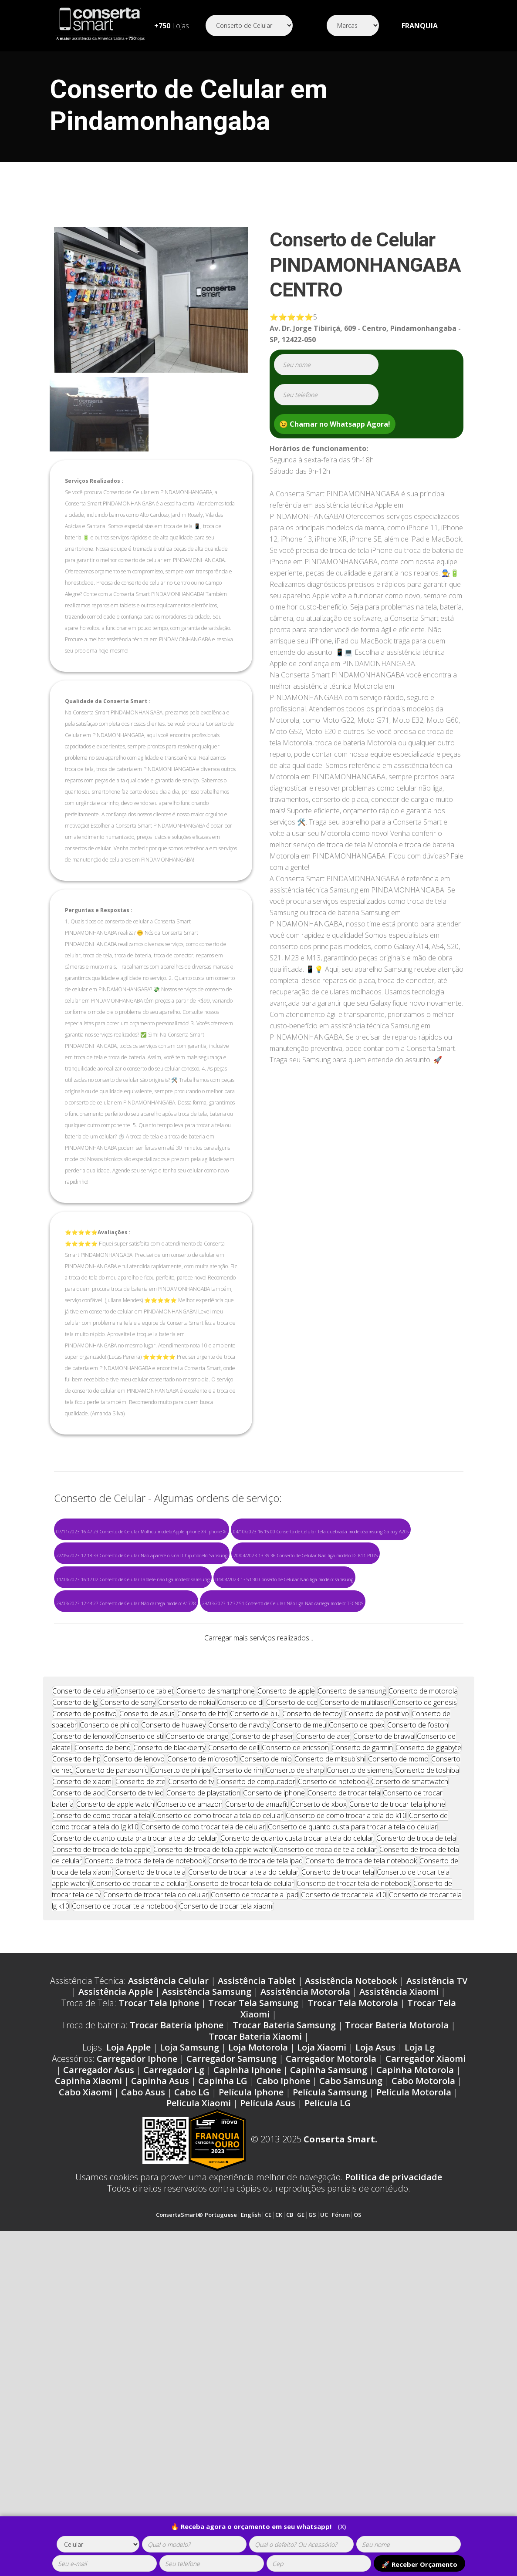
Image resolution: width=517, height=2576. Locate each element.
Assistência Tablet (257, 2279)
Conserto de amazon (190, 2103)
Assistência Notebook (351, 2279)
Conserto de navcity (239, 2023)
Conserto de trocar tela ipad (254, 2193)
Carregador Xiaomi (425, 2357)
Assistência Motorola (305, 2290)
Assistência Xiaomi (399, 2290)
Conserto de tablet (145, 1989)
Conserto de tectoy (312, 2012)
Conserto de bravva (383, 2035)
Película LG (327, 2402)
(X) (342, 2526)
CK (278, 2513)
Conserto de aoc (78, 2091)
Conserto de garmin (362, 2046)
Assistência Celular (168, 2279)
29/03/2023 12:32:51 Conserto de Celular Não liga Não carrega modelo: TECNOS (282, 1603)
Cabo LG (192, 2391)
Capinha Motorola (415, 2368)
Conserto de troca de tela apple (101, 2148)
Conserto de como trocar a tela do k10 (346, 2114)
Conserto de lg (75, 2001)
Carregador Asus (98, 2368)
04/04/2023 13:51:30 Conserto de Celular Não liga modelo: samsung (284, 1579)
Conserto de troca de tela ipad (255, 2159)
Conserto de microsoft (202, 2057)
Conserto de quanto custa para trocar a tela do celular (352, 2125)
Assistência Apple (115, 2290)
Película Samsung (330, 2391)
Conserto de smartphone (215, 1989)
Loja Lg (420, 2346)
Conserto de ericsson (295, 2046)
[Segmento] (249, 25)
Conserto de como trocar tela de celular (203, 2125)
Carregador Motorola (331, 2357)
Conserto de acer (323, 2035)
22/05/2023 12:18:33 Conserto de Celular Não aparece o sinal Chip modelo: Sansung (141, 1555)
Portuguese (221, 2513)
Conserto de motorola (423, 1989)
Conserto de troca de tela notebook (361, 2159)
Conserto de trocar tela (343, 2091)
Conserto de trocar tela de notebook (354, 2182)
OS (358, 2513)
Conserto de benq (102, 2046)
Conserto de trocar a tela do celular (243, 2170)
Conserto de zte (140, 2080)
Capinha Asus (160, 2379)
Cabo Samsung (350, 2379)
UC (324, 2513)
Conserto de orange (197, 2035)
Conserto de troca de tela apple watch (212, 2148)
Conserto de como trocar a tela (101, 2114)
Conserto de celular (82, 1989)
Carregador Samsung (231, 2357)
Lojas (171, 25)
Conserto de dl (241, 2001)
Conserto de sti (139, 2035)
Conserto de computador (255, 2080)
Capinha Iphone (247, 2368)
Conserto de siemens (360, 2069)
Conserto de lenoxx (82, 2035)
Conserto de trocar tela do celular (155, 2193)
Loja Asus (375, 2346)
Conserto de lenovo (134, 2057)
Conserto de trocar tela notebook (124, 2204)
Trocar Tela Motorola (352, 2301)
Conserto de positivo (84, 2012)
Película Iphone (251, 2391)
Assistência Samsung (206, 2290)
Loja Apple (128, 2346)
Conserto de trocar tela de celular (241, 2182)
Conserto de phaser (262, 2035)
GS (312, 2513)
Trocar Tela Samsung (253, 2301)
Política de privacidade (393, 2476)
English (251, 2513)
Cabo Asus (143, 2391)
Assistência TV (436, 2279)
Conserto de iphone (274, 2091)
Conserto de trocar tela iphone (397, 2103)
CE (268, 2513)
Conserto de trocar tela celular (139, 2182)
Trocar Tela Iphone (158, 2301)
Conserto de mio (266, 2057)
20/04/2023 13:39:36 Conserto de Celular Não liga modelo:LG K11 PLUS (305, 1555)
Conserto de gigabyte (428, 2046)
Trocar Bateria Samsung (284, 2324)
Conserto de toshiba (427, 2069)
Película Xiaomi (198, 2402)
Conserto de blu (255, 2012)
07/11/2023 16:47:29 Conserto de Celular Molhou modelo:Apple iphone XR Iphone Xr (141, 1532)
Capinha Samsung (328, 2368)
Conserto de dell (233, 2046)
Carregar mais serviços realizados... (258, 1638)
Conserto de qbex (357, 2023)
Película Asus (267, 2402)
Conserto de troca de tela (416, 2137)
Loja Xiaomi (321, 2346)
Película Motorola (413, 2391)
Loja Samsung (189, 2346)
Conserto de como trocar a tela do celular (218, 2114)
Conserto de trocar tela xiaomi (226, 2204)
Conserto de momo (398, 2057)
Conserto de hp (76, 2057)
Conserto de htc (202, 2012)
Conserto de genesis (425, 2001)
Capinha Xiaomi (88, 2379)
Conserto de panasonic (111, 2069)
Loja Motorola (258, 2346)
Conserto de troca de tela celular (326, 2148)
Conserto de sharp (295, 2069)
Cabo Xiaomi (85, 2391)
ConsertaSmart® (179, 2513)
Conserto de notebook (333, 2080)
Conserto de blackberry (169, 2046)
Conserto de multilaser (355, 2001)
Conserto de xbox (319, 2103)
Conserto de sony (127, 2001)
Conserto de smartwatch (409, 2080)
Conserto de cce (292, 2001)
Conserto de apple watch (115, 2103)
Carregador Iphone (137, 2357)
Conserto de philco (109, 2023)
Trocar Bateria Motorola (397, 2324)
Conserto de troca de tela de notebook (145, 2159)
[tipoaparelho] (98, 2544)
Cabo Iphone (283, 2379)
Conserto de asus (147, 2012)
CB (289, 2513)
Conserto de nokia (186, 2001)
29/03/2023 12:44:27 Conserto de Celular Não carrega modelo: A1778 (126, 1603)
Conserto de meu (299, 2023)
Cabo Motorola (423, 2379)
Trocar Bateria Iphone (176, 2324)
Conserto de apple (286, 1989)
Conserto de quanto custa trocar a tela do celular (297, 2137)
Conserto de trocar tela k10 (343, 2193)
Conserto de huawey (173, 2023)
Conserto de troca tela (150, 2170)
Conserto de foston (417, 2023)
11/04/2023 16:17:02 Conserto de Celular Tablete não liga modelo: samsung (133, 1579)
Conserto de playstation (203, 2091)
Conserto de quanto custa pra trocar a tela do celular (135, 2137)
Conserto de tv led (135, 2091)
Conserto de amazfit (256, 2103)
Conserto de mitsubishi (329, 2057)
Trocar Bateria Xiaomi (255, 2335)
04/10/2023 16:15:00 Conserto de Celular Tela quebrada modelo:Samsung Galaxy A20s (321, 1532)
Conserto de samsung (352, 1989)
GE (300, 2513)
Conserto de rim (238, 2069)
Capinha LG (222, 2379)
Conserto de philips (180, 2069)
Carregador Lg (173, 2368)
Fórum (341, 2513)
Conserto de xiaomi (82, 2080)
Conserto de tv (191, 2080)
